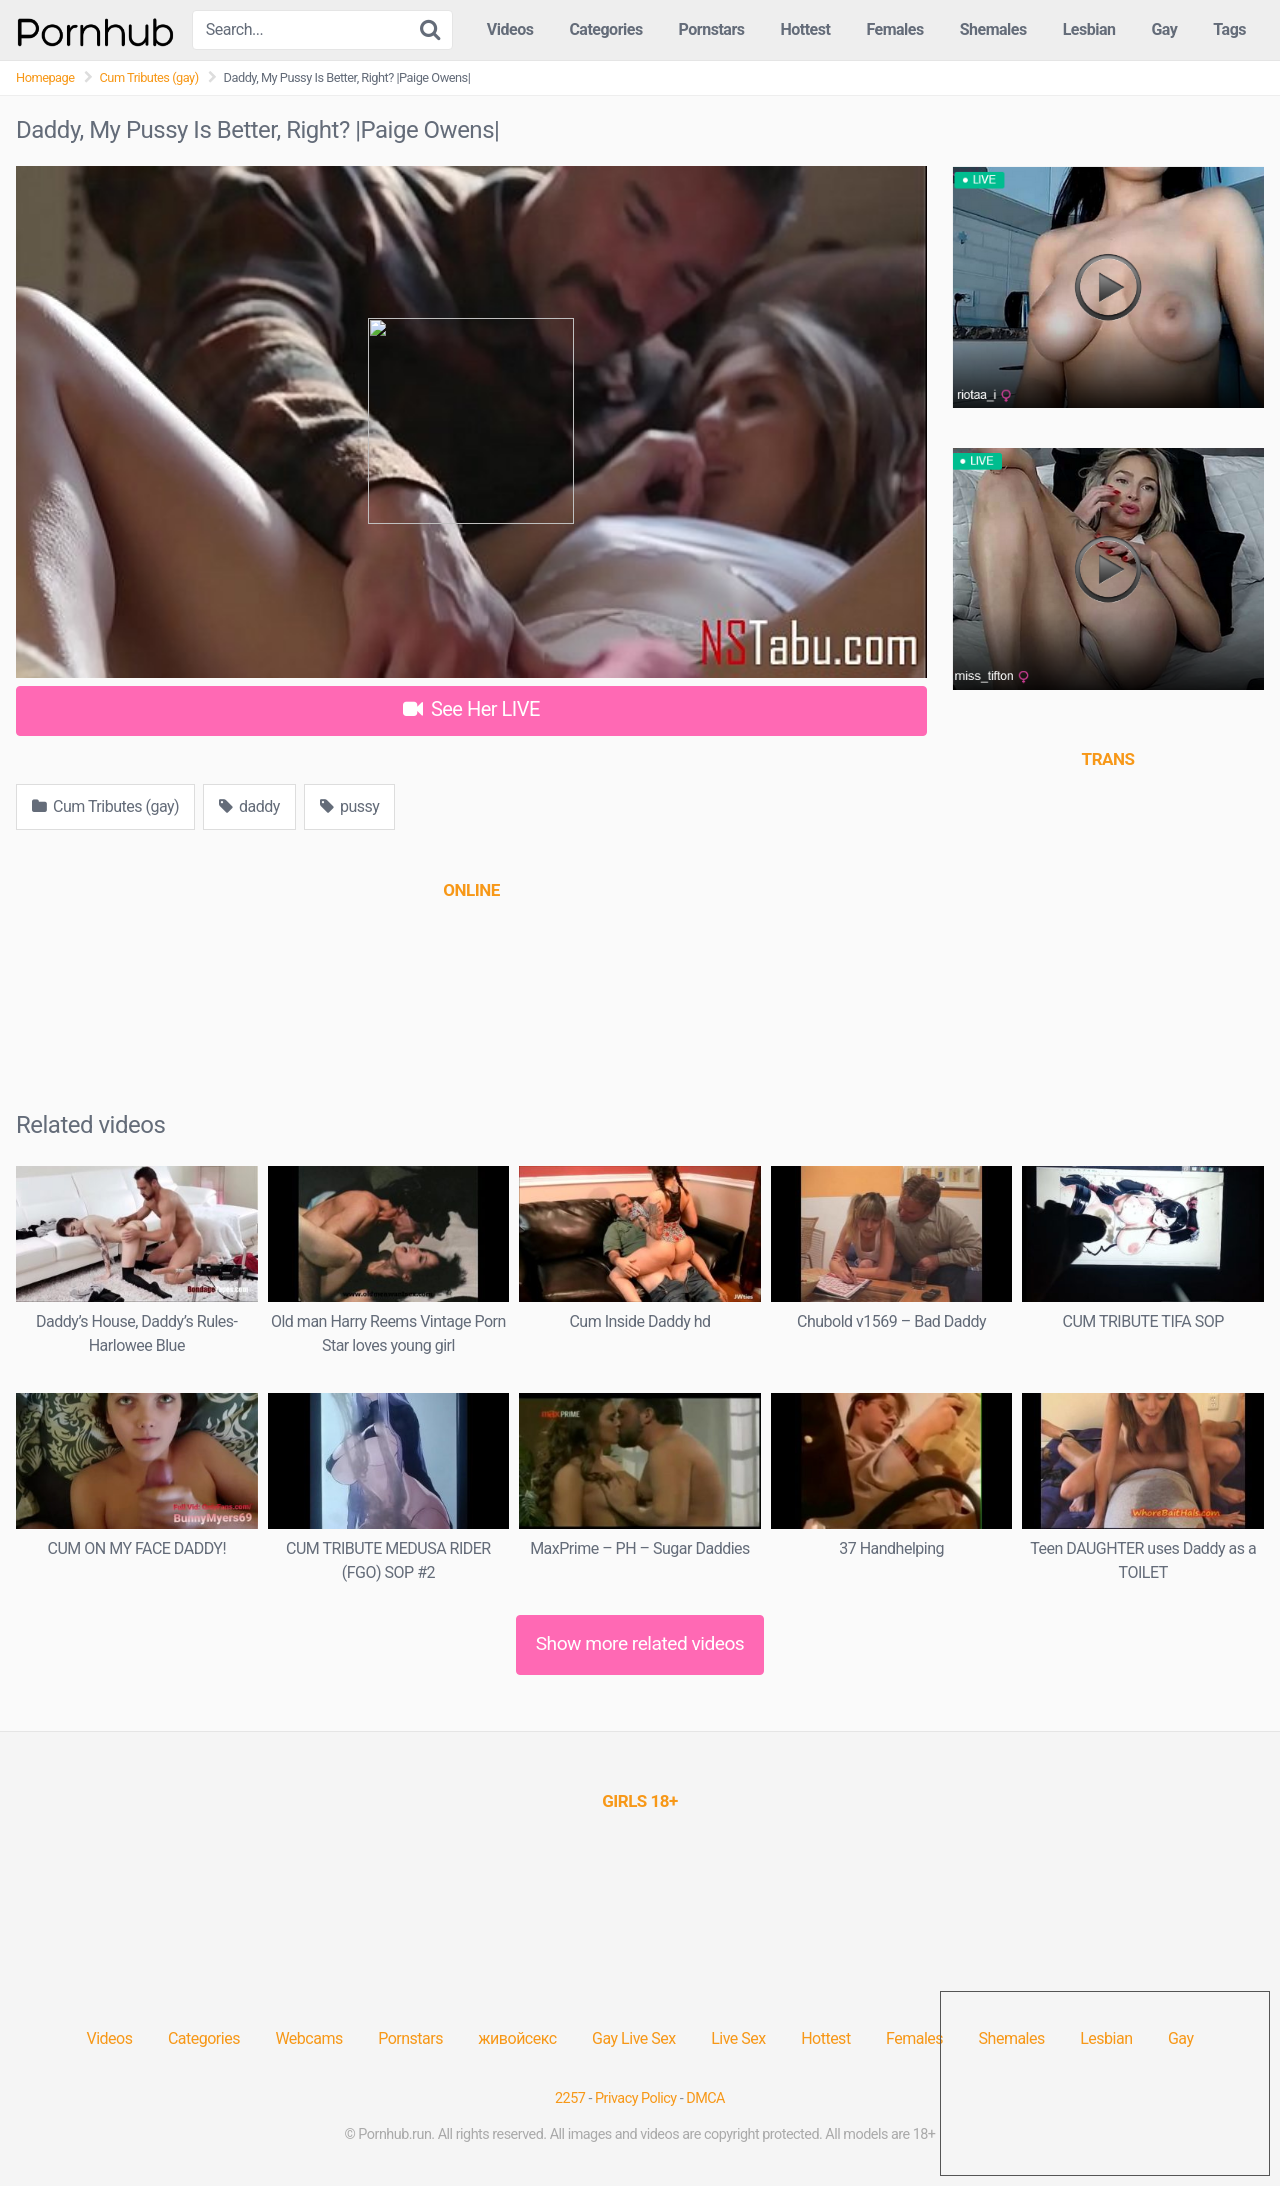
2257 (570, 2098)
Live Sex (738, 2038)
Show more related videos (640, 1643)
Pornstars (712, 29)
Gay (1164, 29)
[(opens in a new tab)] (471, 890)
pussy (349, 806)
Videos (510, 29)
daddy (249, 806)
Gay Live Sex (634, 2038)
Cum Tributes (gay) (149, 77)
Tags (1229, 29)
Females (894, 29)
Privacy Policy (636, 2098)
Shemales (993, 29)
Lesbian (1089, 29)
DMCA (705, 2098)
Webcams (308, 2038)
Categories (605, 29)
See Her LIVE (471, 709)
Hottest (805, 29)
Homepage (45, 77)
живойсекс (517, 2038)
